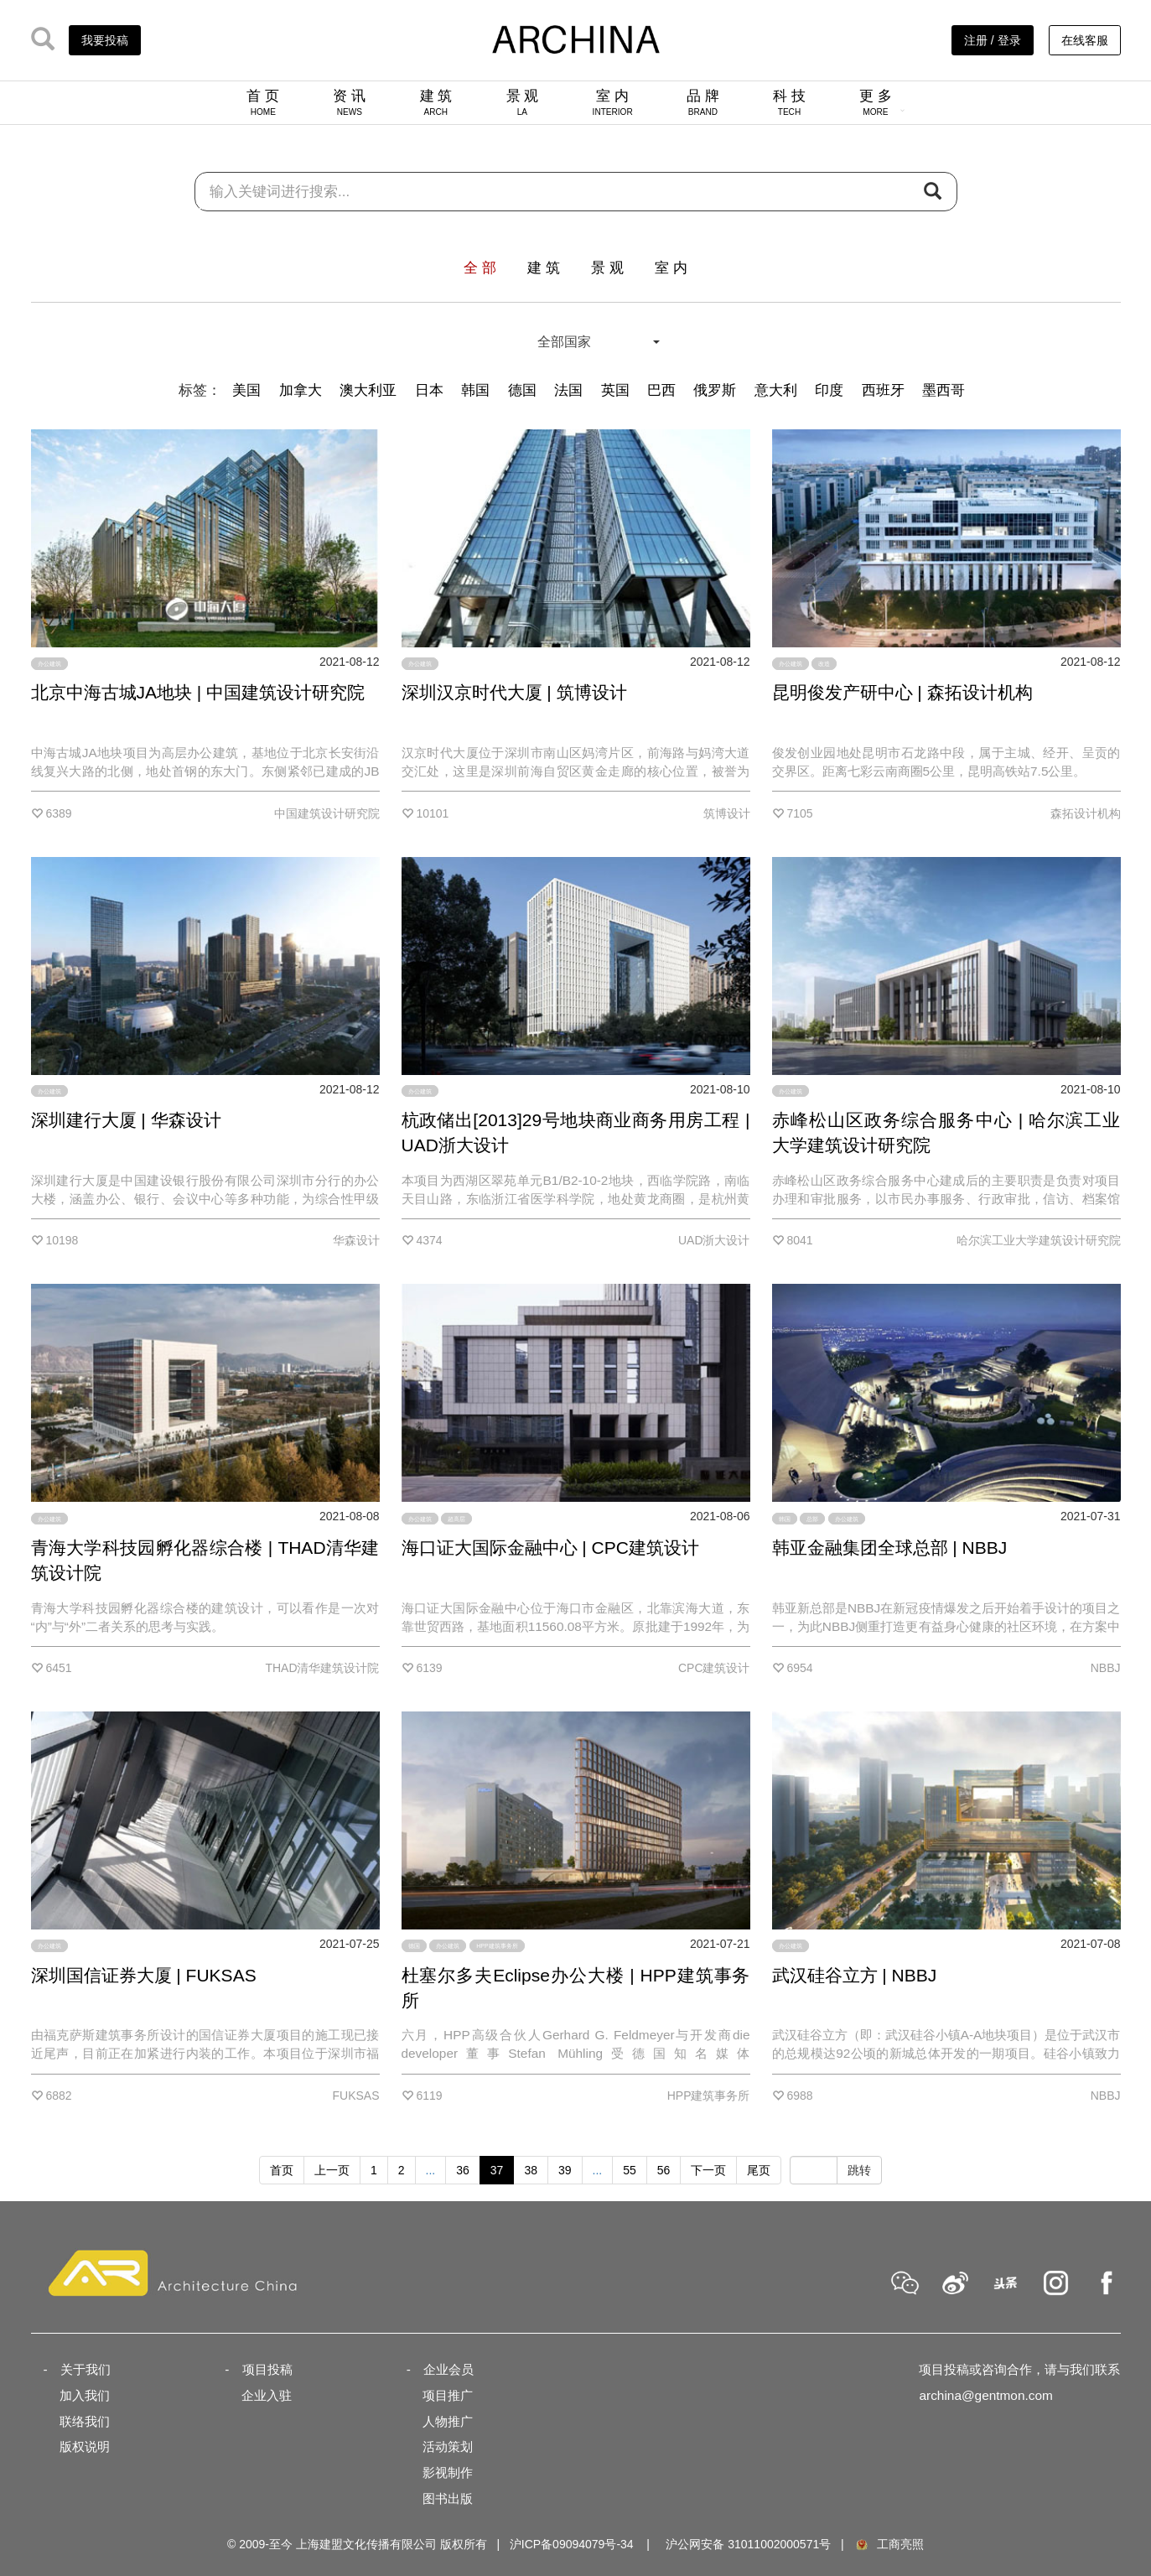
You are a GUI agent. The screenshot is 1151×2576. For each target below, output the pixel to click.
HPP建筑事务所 (496, 1946)
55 (629, 2170)
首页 (281, 2170)
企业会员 (448, 2369)
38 (530, 2170)
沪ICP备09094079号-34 (572, 2544)
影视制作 (448, 2472)
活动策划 (448, 2446)
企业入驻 (266, 2395)
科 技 (789, 102)
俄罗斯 (714, 390)
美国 (246, 390)
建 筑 (436, 102)
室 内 (613, 102)
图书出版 (448, 2498)
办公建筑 (49, 664)
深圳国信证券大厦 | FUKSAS (144, 1975)
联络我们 (85, 2421)
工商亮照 (888, 2544)
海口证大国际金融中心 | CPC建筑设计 (550, 1547)
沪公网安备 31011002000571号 (748, 2544)
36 (462, 2170)
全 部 (480, 268)
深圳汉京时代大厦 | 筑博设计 (514, 692)
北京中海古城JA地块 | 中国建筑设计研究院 (198, 692)
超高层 (456, 1518)
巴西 (661, 390)
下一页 (708, 2170)
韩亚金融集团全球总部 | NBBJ (890, 1547)
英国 (615, 390)
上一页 (332, 2170)
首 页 (262, 102)
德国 (522, 390)
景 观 (522, 102)
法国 (568, 390)
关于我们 (85, 2369)
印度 (829, 390)
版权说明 (85, 2446)
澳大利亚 (368, 390)
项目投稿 (267, 2369)
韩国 (475, 390)
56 (664, 2170)
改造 (824, 664)
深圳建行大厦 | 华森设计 (126, 1120)
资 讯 (349, 102)
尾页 (758, 2170)
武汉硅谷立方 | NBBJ (854, 1975)
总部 (812, 1518)
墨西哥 (943, 390)
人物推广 (448, 2421)
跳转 (859, 2170)
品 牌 (703, 102)
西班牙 (883, 390)
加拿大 (300, 390)
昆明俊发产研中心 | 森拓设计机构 (902, 692)
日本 (429, 390)
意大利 (775, 390)
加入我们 (85, 2395)
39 (565, 2170)
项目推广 (448, 2395)
